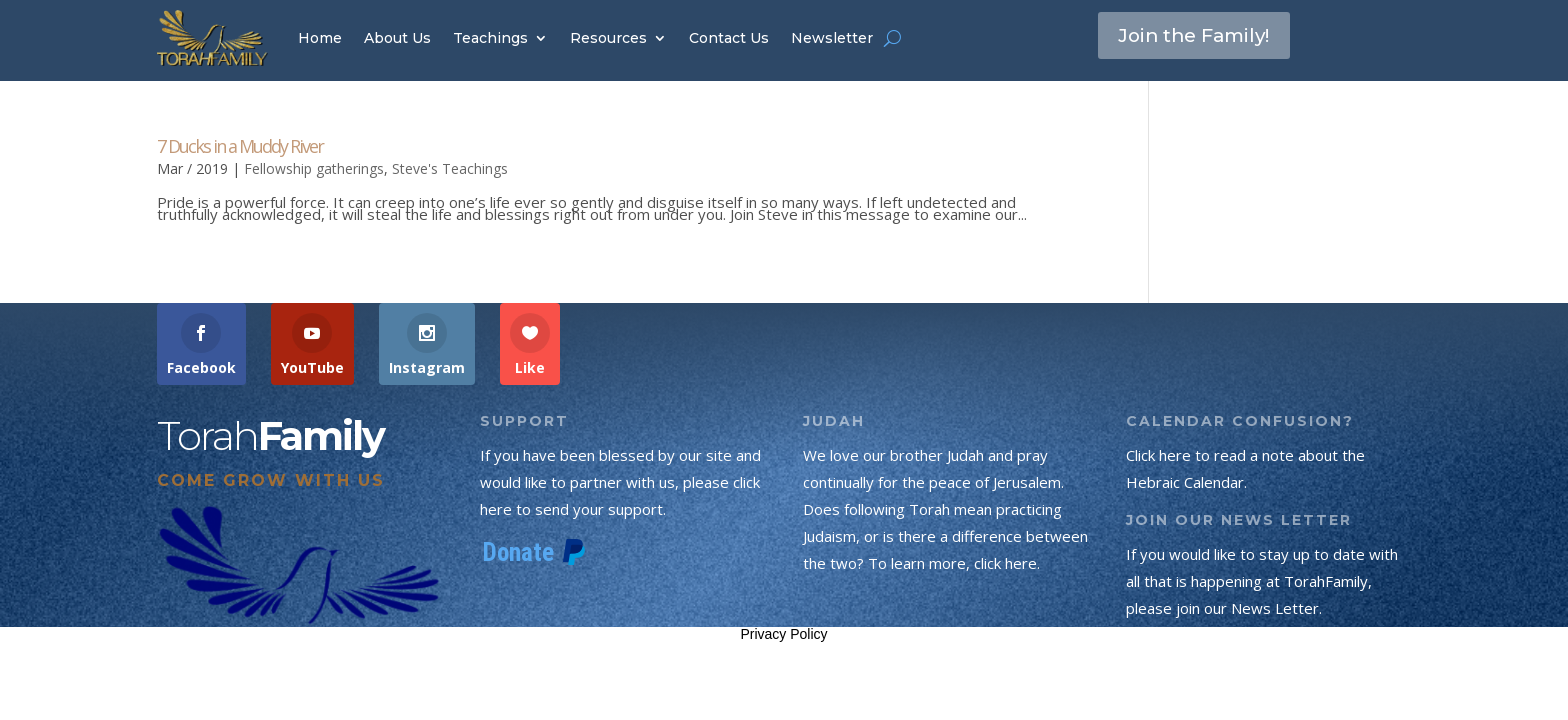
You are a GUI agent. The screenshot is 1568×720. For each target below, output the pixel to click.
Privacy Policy (783, 634)
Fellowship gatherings (314, 168)
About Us (397, 38)
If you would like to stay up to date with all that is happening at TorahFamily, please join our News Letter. (1262, 581)
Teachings (490, 38)
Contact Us (729, 38)
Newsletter (832, 38)
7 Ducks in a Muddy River (240, 146)
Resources (608, 38)
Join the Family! (1201, 37)
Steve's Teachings (450, 168)
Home (320, 38)
